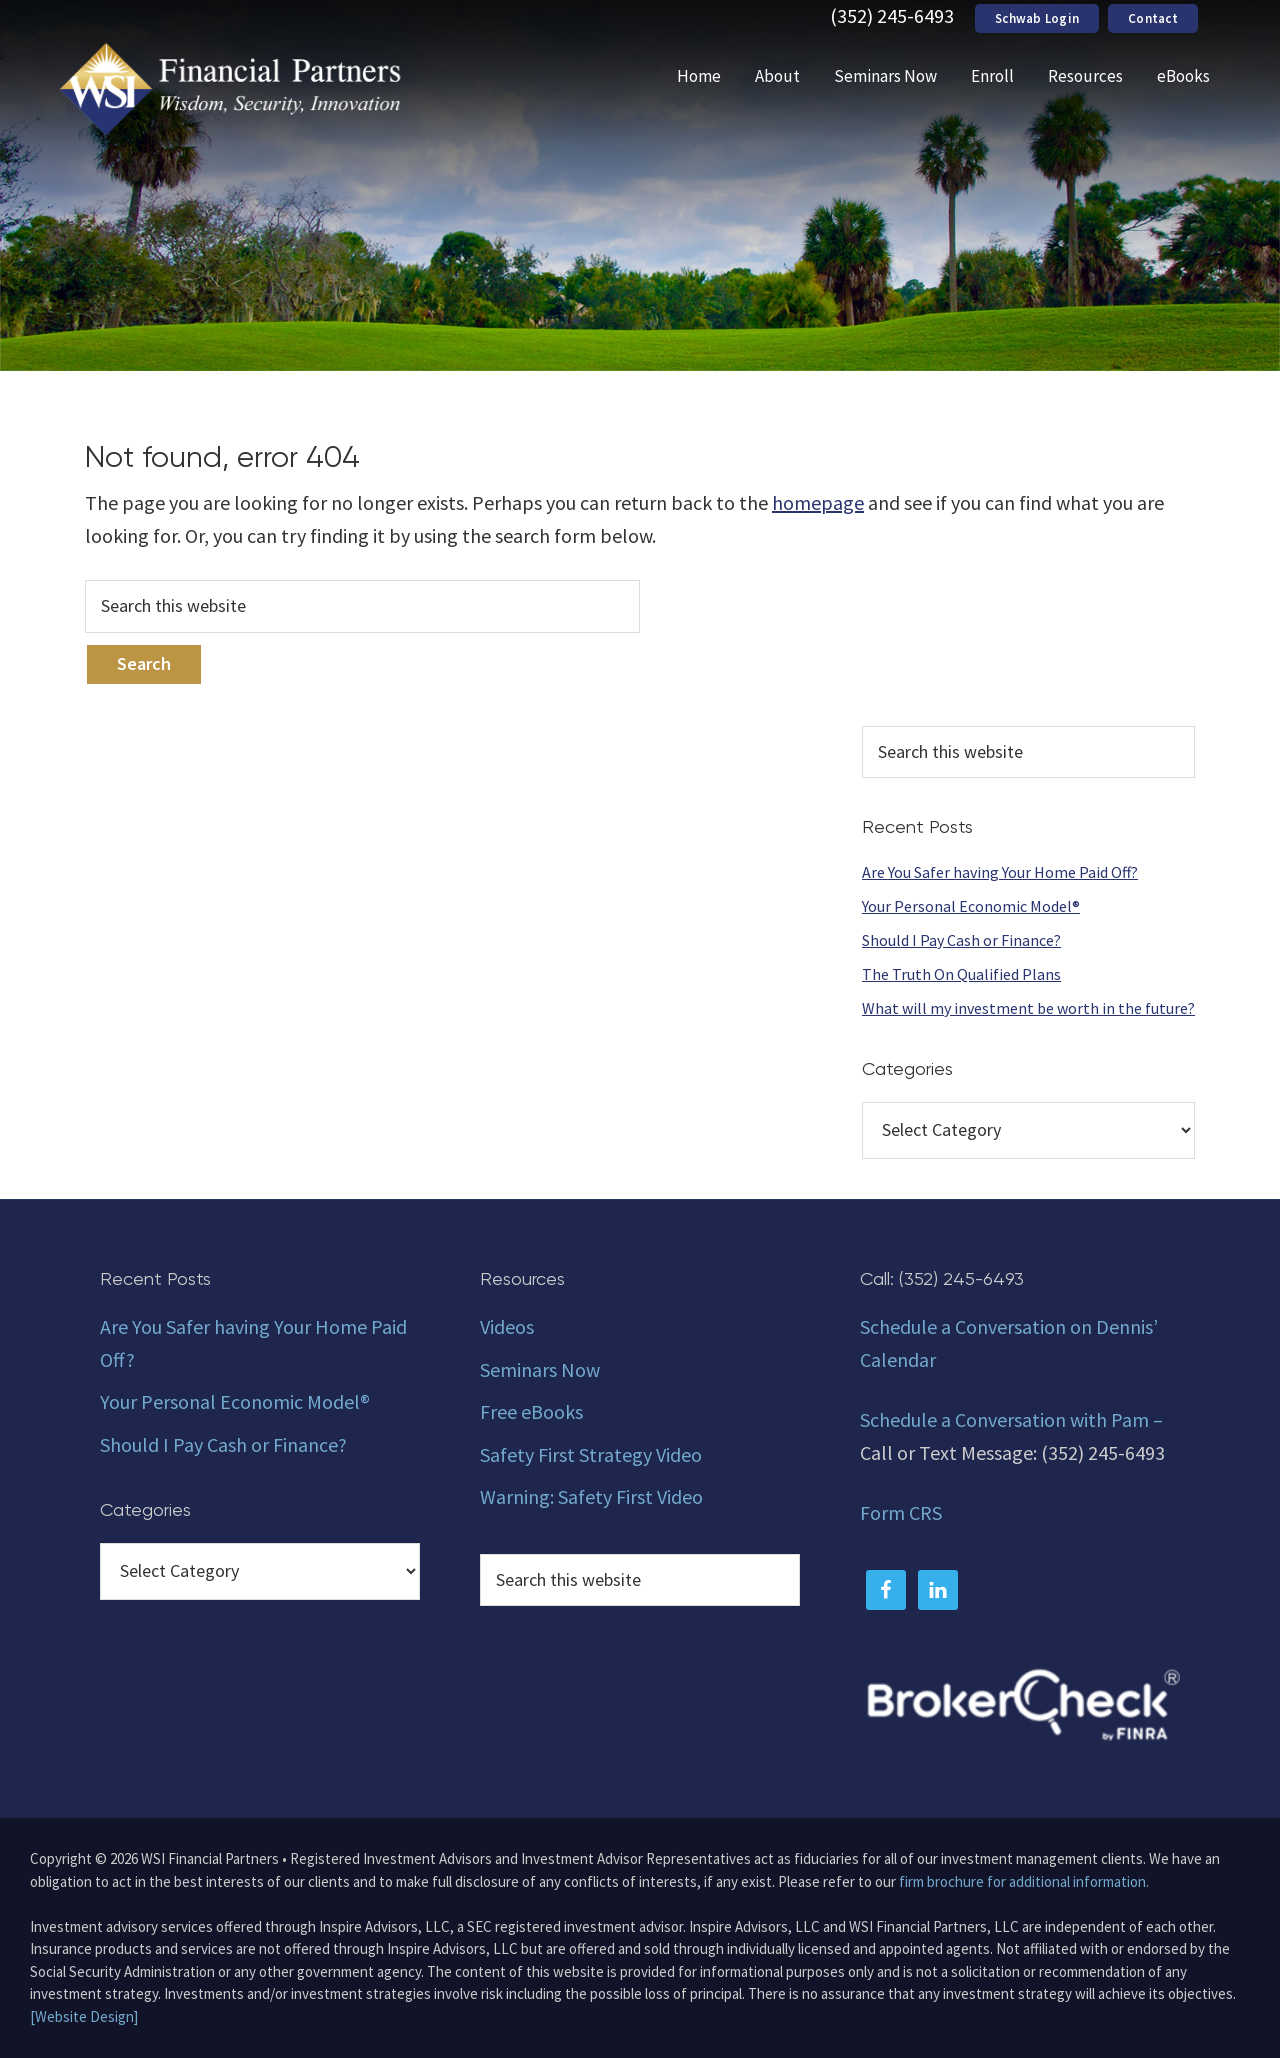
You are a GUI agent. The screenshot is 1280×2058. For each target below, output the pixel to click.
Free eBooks (531, 1411)
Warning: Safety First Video (591, 1496)
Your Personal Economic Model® (971, 906)
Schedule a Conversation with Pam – (1011, 1419)
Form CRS (901, 1512)
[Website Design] (84, 2016)
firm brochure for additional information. (1024, 1881)
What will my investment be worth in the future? (1028, 1008)
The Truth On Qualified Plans (961, 974)
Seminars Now (540, 1369)
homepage (818, 502)
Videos (507, 1326)
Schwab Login (1037, 18)
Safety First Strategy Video (591, 1454)
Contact (1153, 18)
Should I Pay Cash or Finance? (961, 940)
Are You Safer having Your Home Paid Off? (1000, 872)
